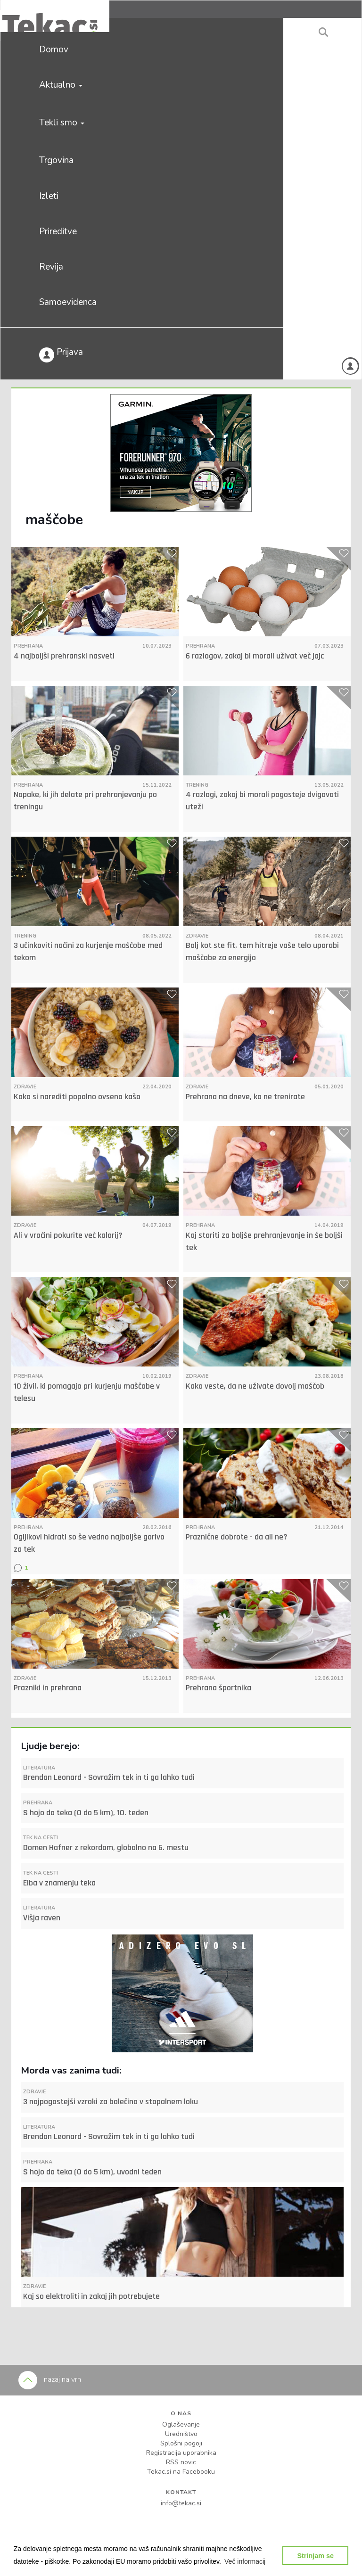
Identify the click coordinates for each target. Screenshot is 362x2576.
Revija (51, 267)
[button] (245, 2561)
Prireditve (58, 231)
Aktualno (60, 85)
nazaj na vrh (49, 2379)
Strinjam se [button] (315, 2556)
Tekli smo (61, 122)
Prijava (61, 354)
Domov (53, 49)
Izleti (48, 196)
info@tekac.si (181, 2503)
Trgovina (56, 160)
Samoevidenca (68, 302)
